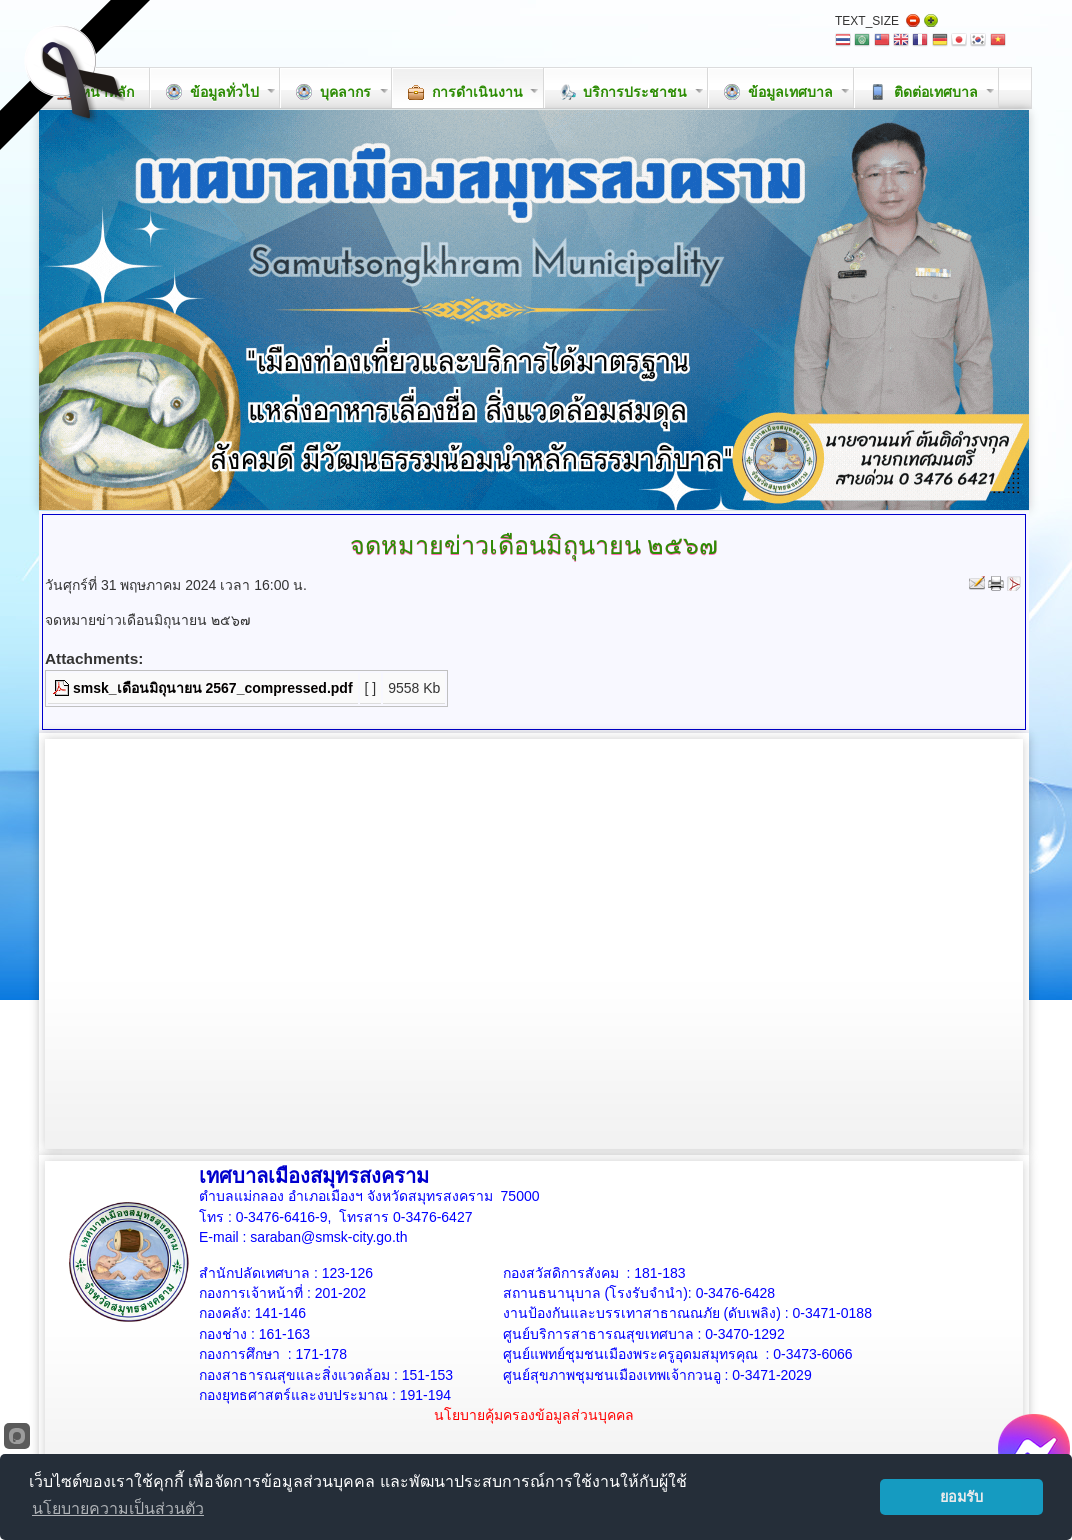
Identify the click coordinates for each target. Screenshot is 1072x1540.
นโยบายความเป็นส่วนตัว (118, 1508)
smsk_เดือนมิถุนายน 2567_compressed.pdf (213, 688)
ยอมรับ (961, 1497)
